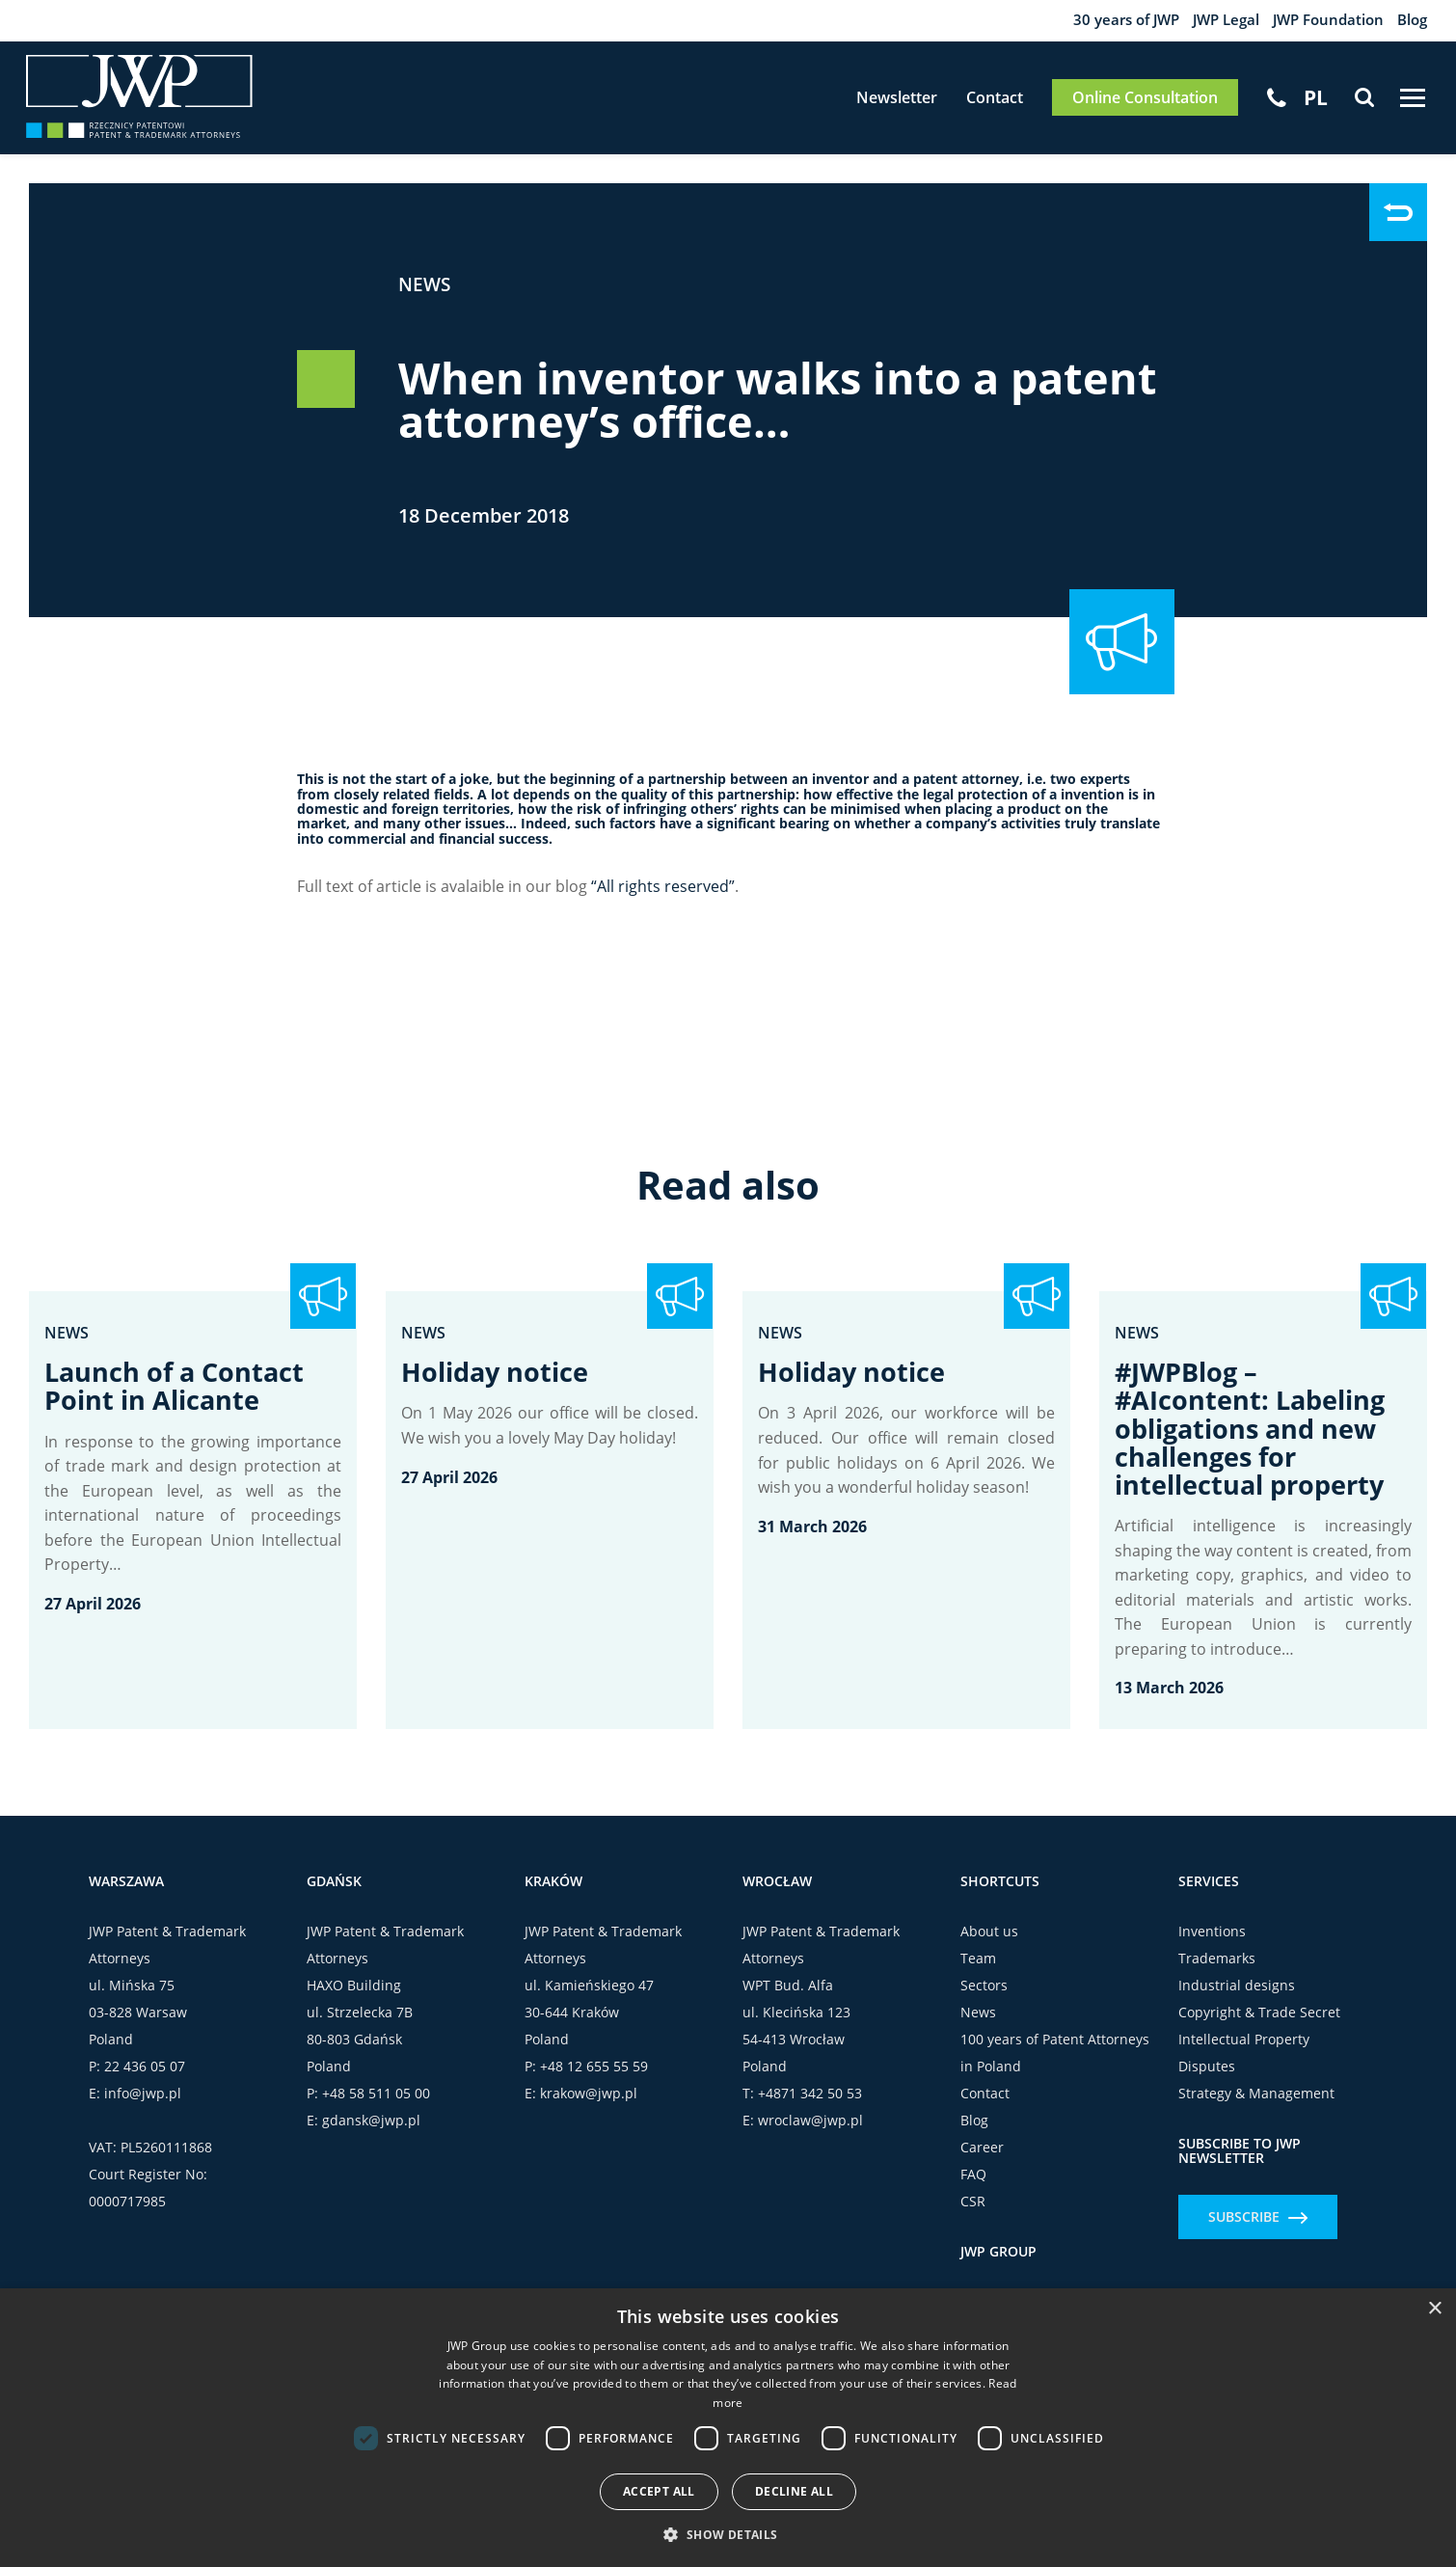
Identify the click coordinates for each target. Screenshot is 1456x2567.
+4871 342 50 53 (810, 2111)
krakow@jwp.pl (588, 2111)
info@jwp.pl (142, 2111)
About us (989, 1949)
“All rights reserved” (663, 896)
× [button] (1434, 2309)
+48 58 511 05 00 (376, 2111)
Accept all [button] (659, 2491)
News (425, 295)
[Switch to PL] (1302, 103)
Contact (981, 104)
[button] (727, 2534)
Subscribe (1258, 2235)
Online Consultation (1131, 104)
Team (978, 1976)
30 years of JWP (1105, 21)
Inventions (1212, 1949)
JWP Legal (1212, 21)
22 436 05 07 (144, 2084)
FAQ (973, 2192)
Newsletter (883, 104)
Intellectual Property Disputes (1243, 2071)
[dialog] (728, 2427)
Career (982, 2165)
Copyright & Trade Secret (1259, 2030)
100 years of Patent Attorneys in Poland (1054, 2071)
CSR (972, 2219)
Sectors (984, 2003)
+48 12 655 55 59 (594, 2084)
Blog (1410, 21)
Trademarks (1216, 1976)
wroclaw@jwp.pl (810, 2138)
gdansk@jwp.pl (371, 2138)
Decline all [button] (794, 2491)
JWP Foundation (1321, 21)
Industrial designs (1236, 2003)
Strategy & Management (1256, 2111)
